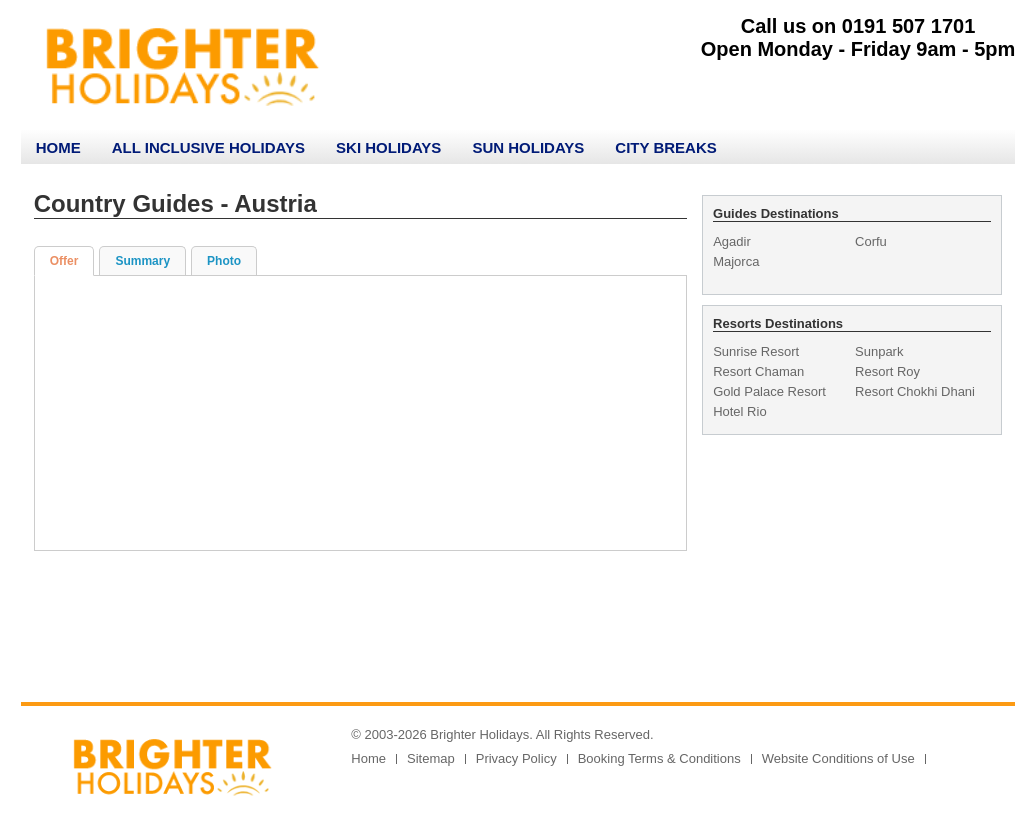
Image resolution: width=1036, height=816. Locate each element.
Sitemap (431, 758)
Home (58, 147)
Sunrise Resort (756, 351)
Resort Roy (887, 371)
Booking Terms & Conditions (659, 758)
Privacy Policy (516, 758)
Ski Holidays (388, 147)
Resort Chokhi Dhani (915, 391)
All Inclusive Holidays (208, 147)
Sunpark (879, 351)
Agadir (732, 241)
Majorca (736, 261)
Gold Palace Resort (769, 391)
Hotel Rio (739, 411)
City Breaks (665, 147)
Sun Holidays (528, 147)
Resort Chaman (758, 371)
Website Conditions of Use (838, 758)
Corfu (871, 241)
